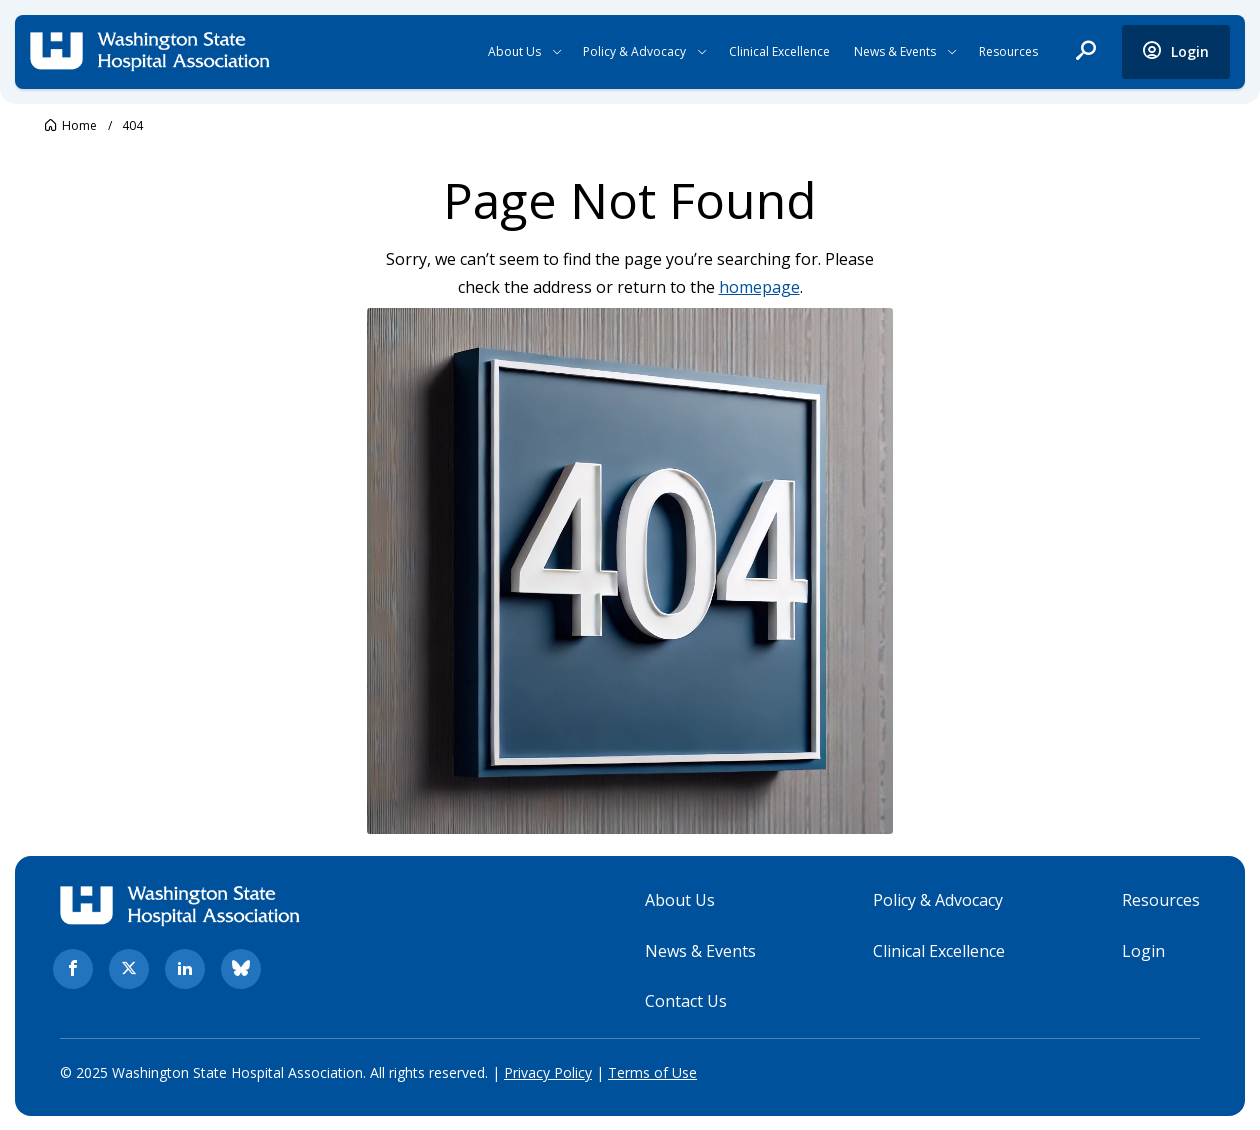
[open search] (1086, 52)
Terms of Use (652, 1072)
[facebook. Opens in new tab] (73, 969)
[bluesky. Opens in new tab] (241, 969)
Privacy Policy (548, 1072)
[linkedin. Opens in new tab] (185, 969)
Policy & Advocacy (634, 51)
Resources (1008, 51)
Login (1143, 950)
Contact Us (686, 1001)
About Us (514, 51)
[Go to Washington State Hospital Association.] (71, 125)
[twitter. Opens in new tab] (129, 969)
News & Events (895, 51)
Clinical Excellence (779, 51)
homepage (759, 287)
